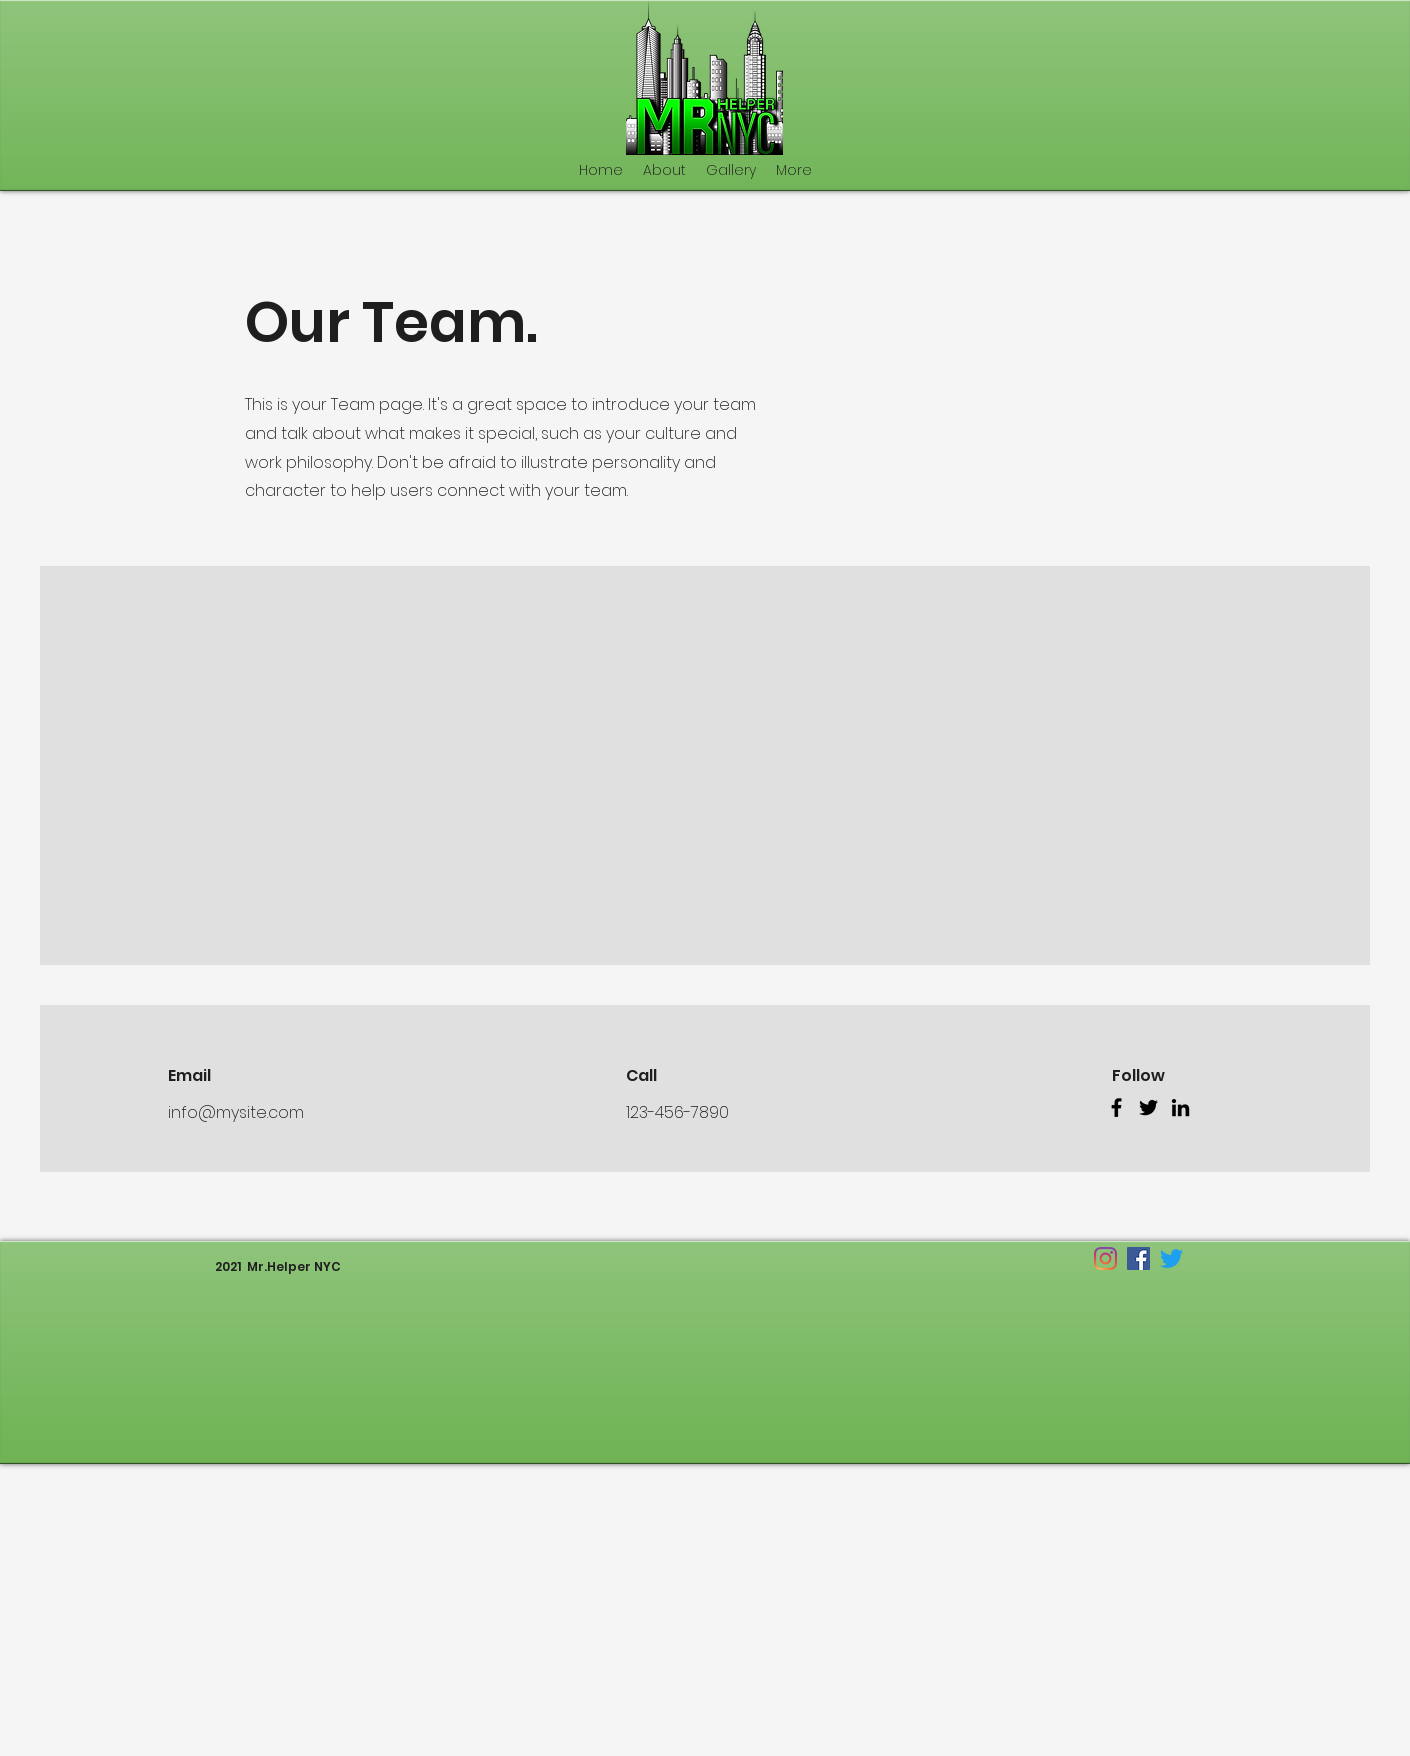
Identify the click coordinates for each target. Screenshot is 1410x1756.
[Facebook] (1116, 1107)
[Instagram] (1105, 1258)
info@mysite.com (236, 1112)
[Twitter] (1148, 1107)
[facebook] (1138, 1258)
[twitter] (1171, 1258)
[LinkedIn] (1180, 1107)
